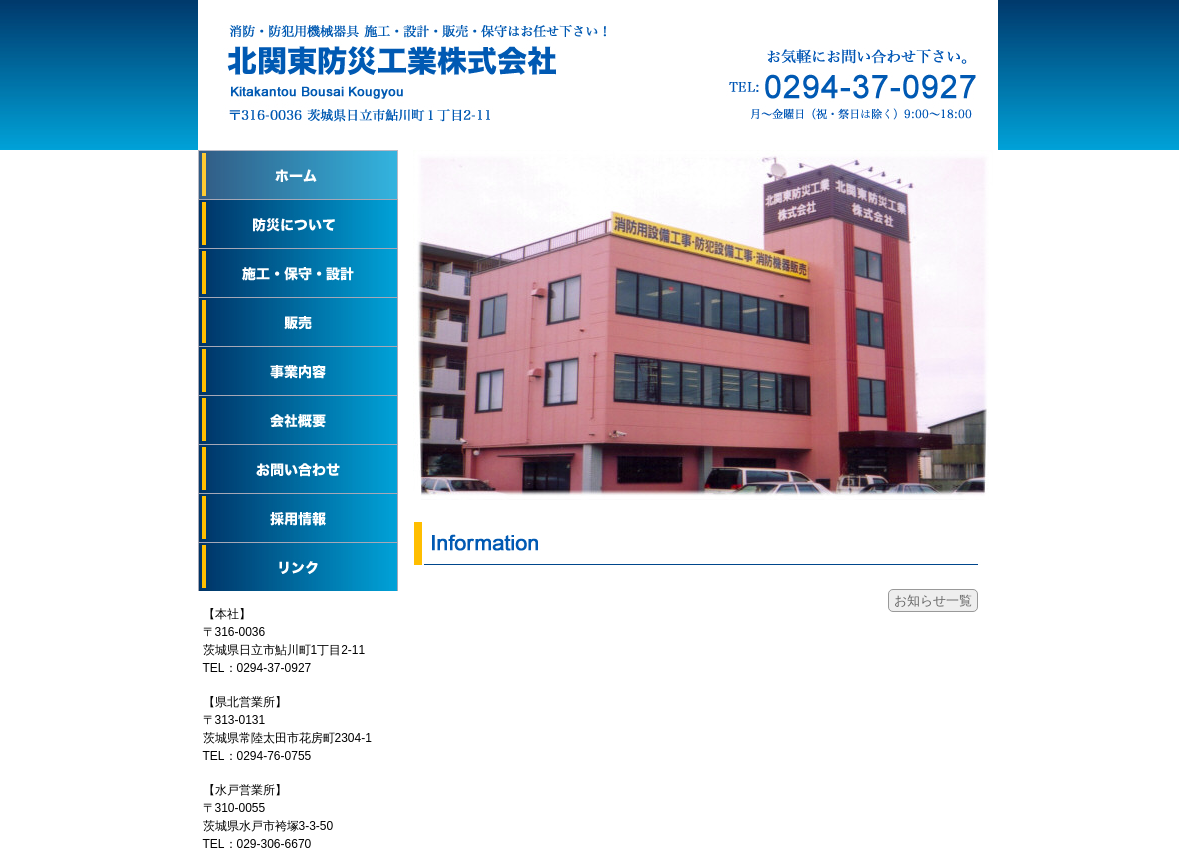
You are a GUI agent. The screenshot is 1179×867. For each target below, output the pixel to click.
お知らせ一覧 (933, 600)
